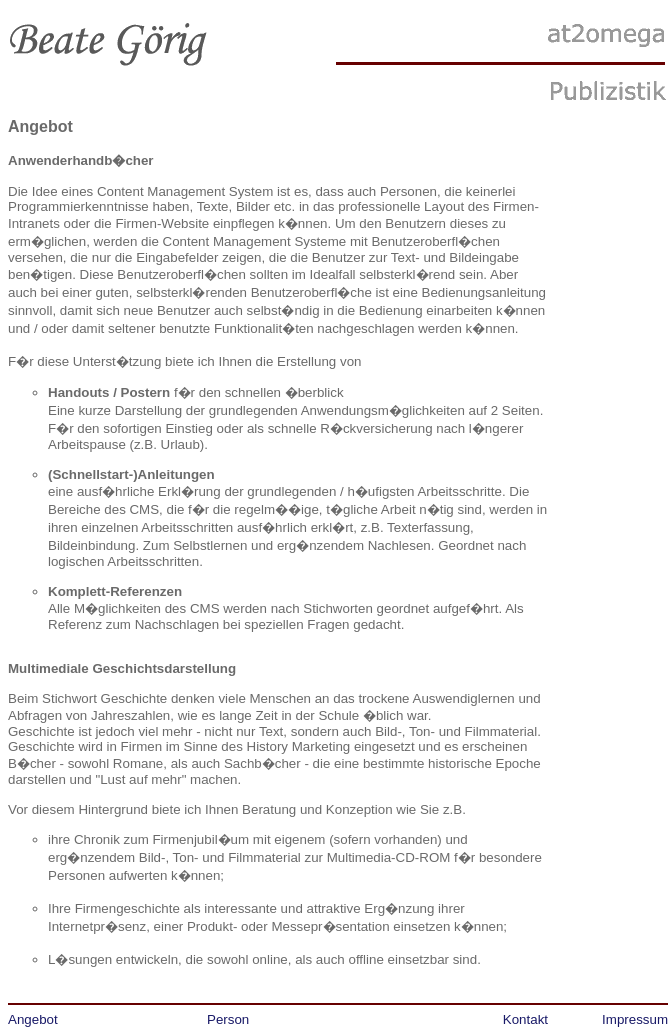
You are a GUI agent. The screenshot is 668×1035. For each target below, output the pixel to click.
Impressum (635, 1019)
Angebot (33, 1019)
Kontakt (525, 1019)
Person (228, 1019)
